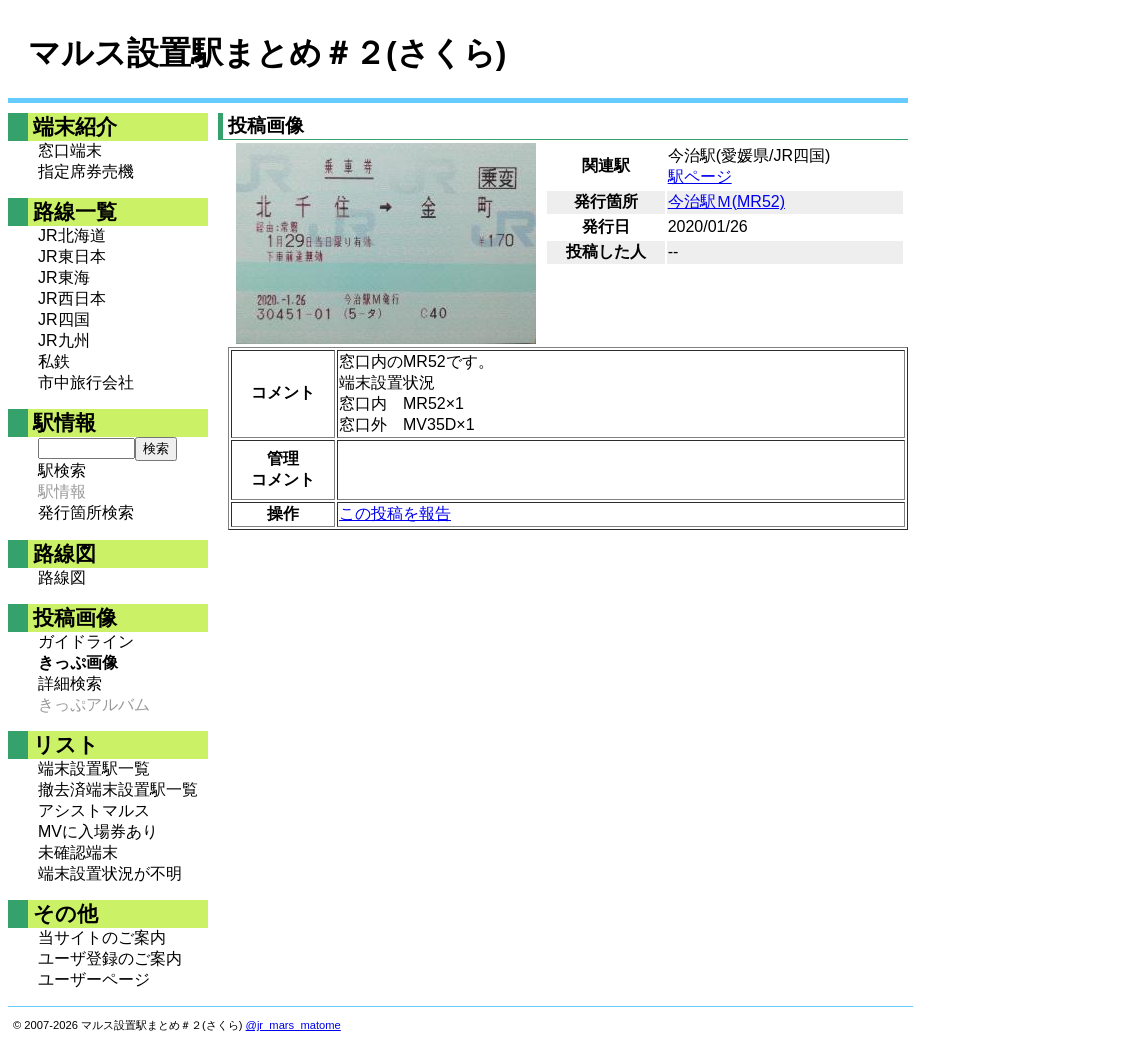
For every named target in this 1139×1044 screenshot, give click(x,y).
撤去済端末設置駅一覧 (118, 789)
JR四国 (64, 319)
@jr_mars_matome (293, 1025)
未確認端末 (78, 852)
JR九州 (64, 340)
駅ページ (700, 176)
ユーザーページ (94, 979)
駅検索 (62, 470)
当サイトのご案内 (102, 937)
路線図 (62, 577)
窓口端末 (70, 150)
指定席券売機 (86, 171)
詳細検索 (70, 683)
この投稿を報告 (395, 513)
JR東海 (64, 277)
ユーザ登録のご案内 (110, 958)
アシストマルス (94, 810)
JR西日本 (72, 298)
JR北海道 (72, 235)
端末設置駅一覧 (94, 768)
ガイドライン (86, 641)
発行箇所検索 (86, 512)
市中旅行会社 (86, 382)
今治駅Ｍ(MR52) (726, 201)
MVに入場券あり (98, 831)
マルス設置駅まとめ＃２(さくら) (267, 53)
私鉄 (54, 361)
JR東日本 (72, 256)
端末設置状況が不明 (110, 873)
